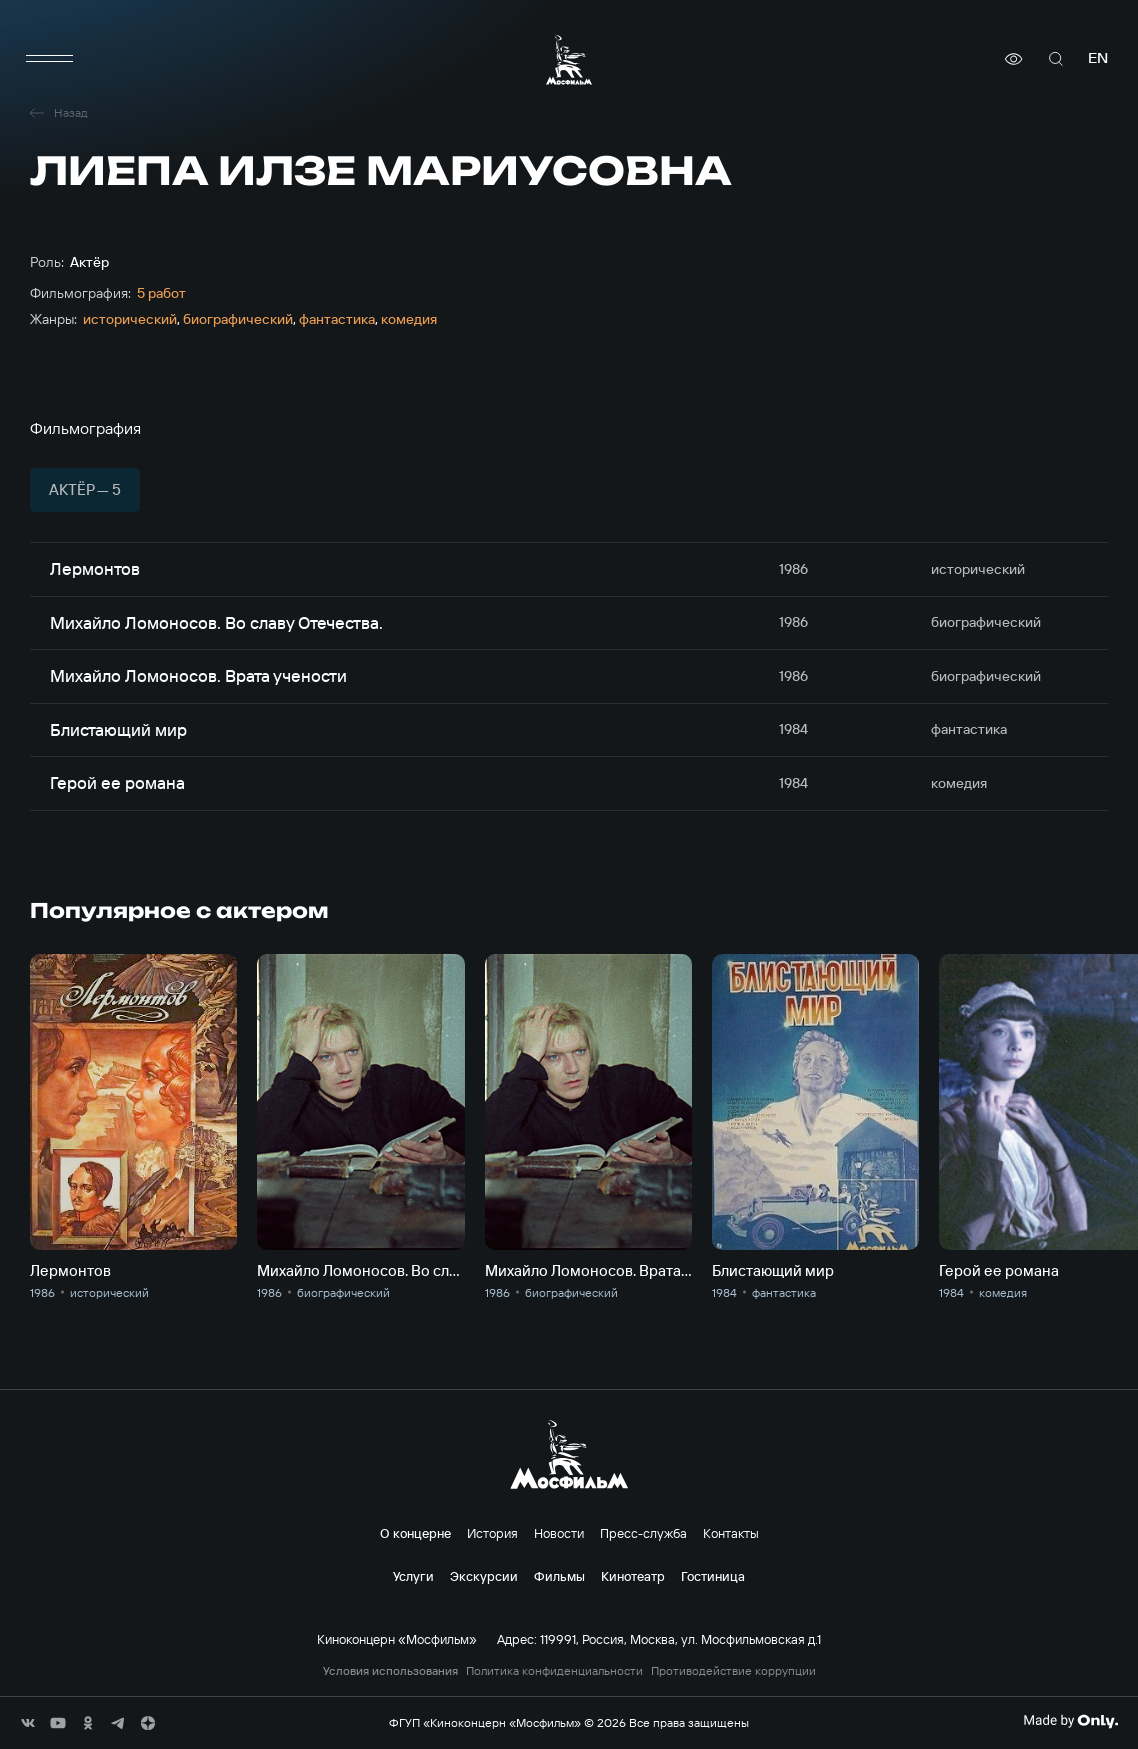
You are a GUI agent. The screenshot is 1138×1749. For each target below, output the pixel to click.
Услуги (413, 1576)
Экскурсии (484, 1576)
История (492, 1533)
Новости (559, 1533)
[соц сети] (28, 1723)
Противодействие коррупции (733, 1671)
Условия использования (390, 1671)
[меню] (50, 59)
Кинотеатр (633, 1576)
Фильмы (559, 1576)
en (1098, 58)
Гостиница (713, 1576)
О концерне (415, 1533)
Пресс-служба (643, 1533)
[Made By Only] (1070, 1721)
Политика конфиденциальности (554, 1671)
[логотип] (569, 59)
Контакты (731, 1533)
